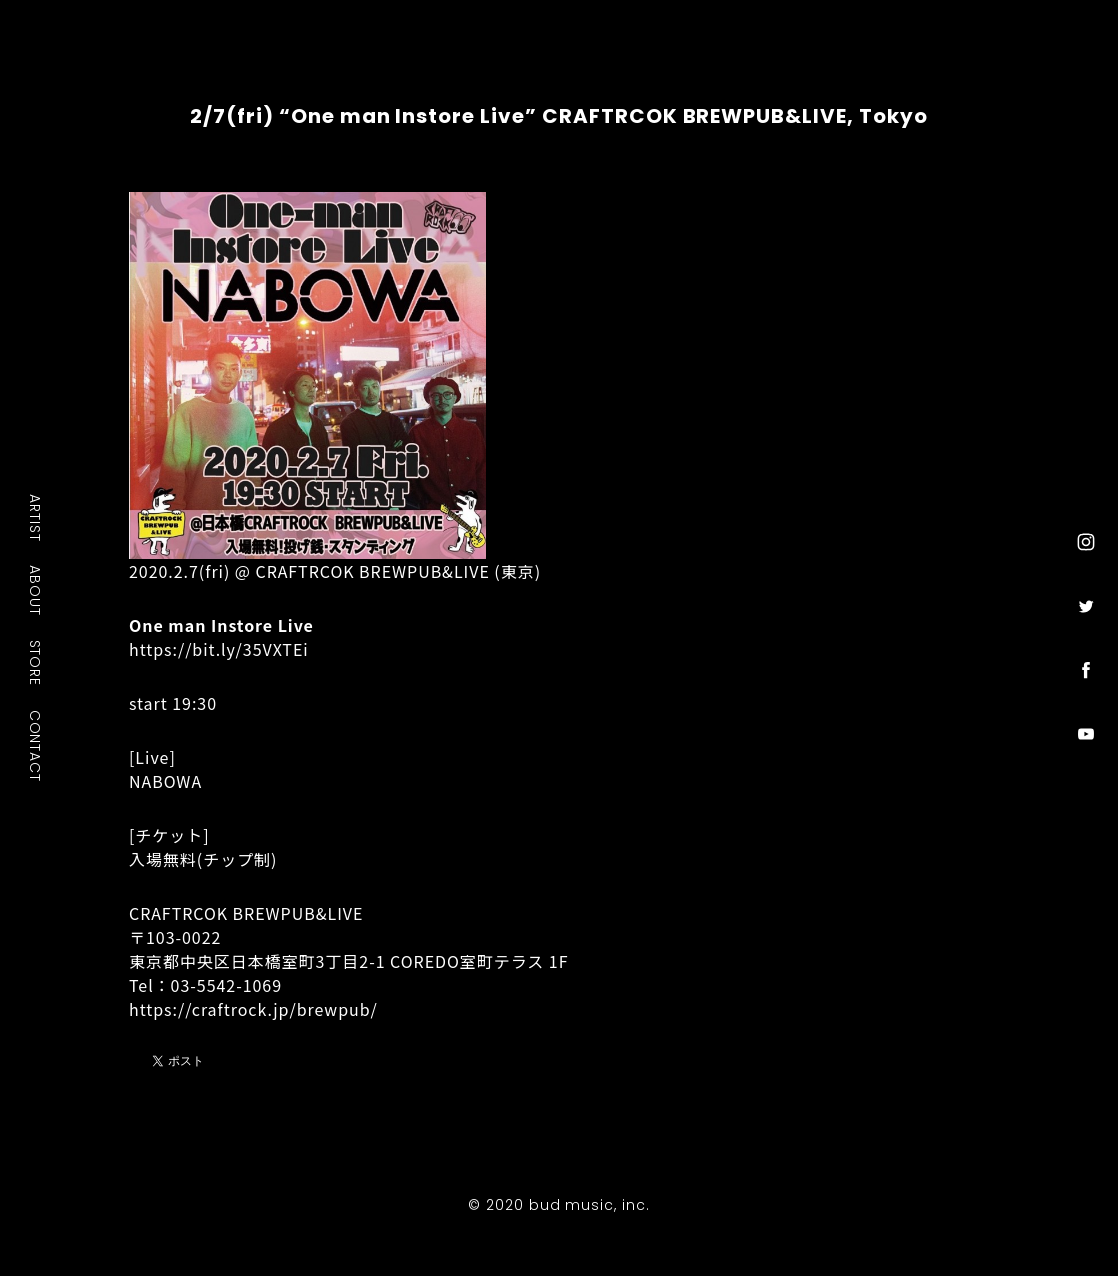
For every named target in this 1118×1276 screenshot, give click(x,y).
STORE (36, 663)
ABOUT (36, 590)
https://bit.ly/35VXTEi (219, 649)
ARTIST (36, 517)
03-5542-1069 (226, 985)
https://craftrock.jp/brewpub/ (253, 1009)
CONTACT (36, 746)
